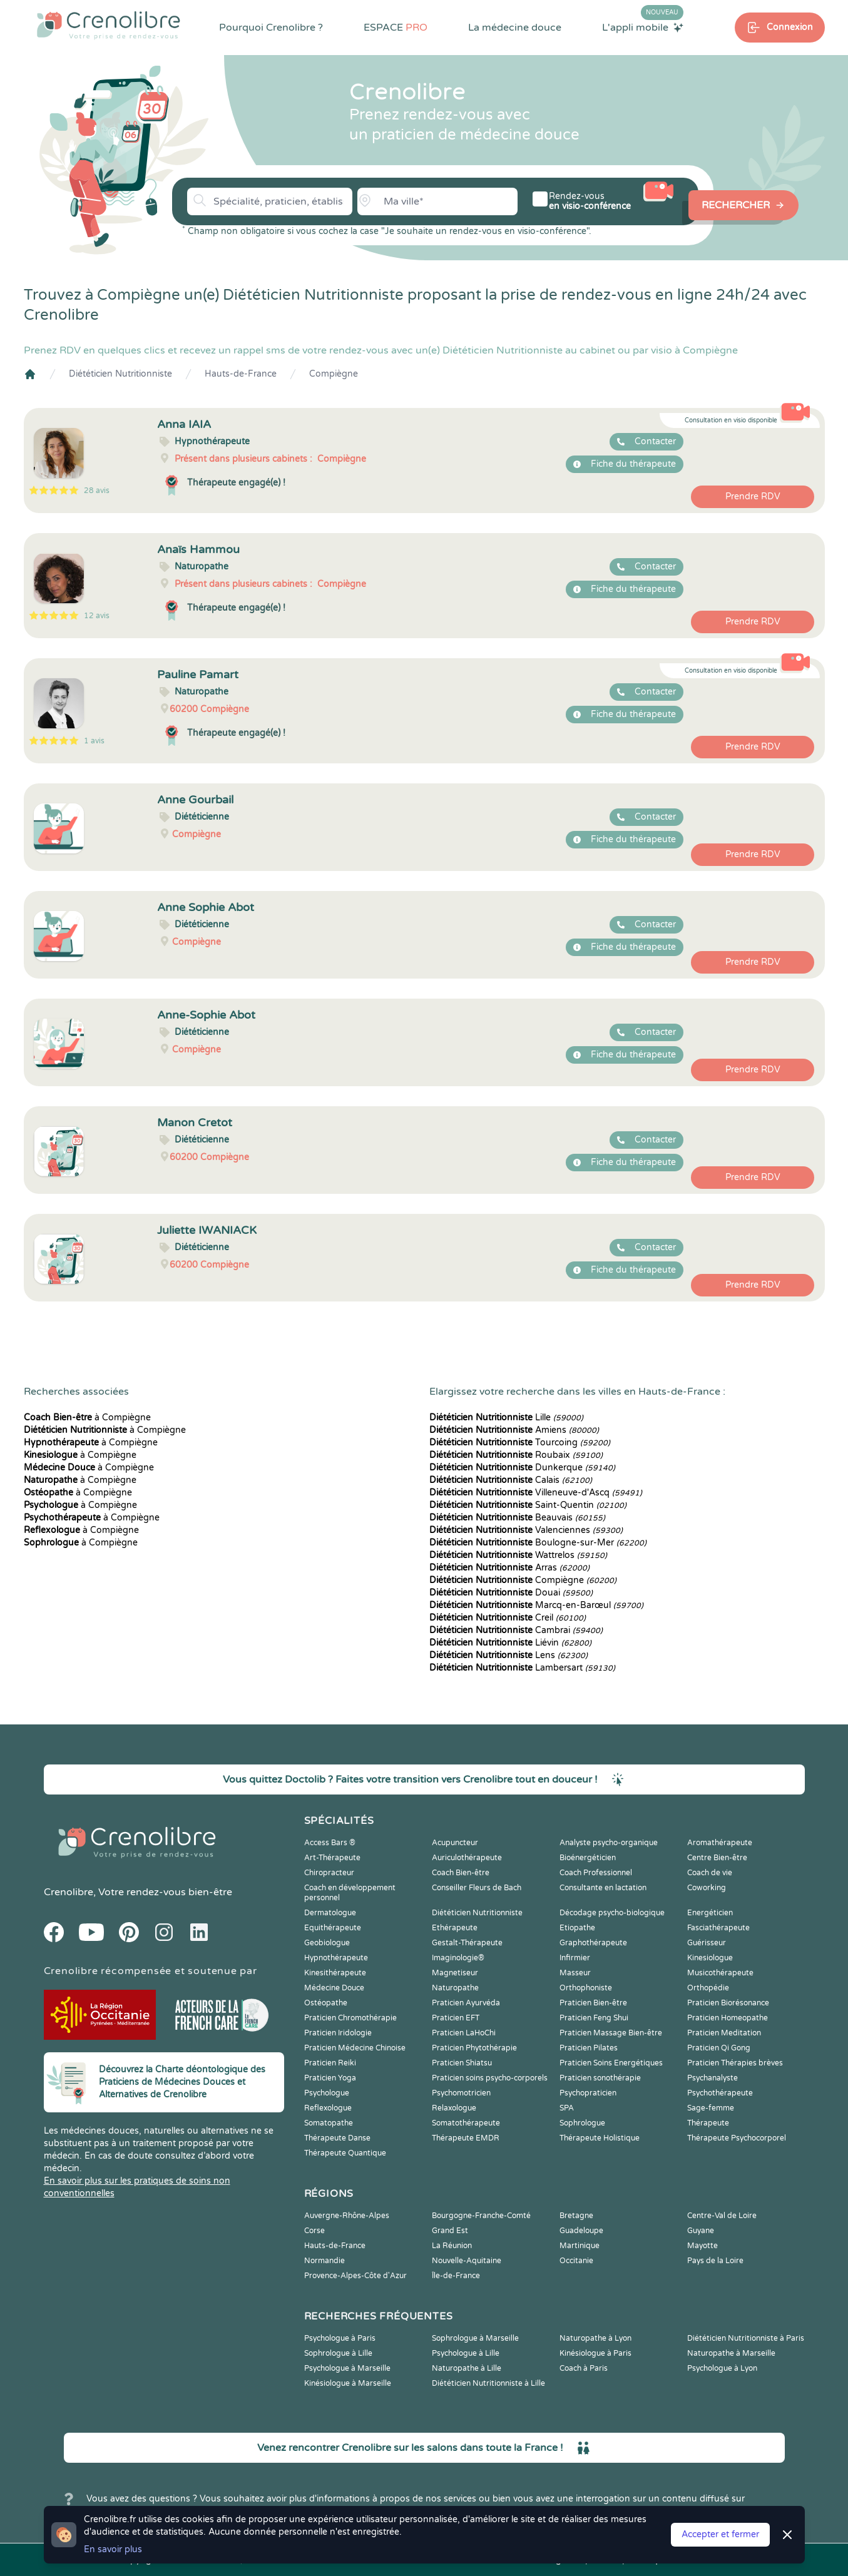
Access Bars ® (329, 1842)
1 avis (94, 740)
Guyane (700, 2230)
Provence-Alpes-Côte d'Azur (355, 2275)
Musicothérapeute (720, 1972)
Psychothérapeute (720, 2093)
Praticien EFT (455, 2017)
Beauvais (517, 1517)
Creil (507, 1617)
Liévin (510, 1642)
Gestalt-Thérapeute (467, 1942)
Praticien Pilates (588, 2048)
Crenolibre (68, 1892)
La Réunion (452, 2245)
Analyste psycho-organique (608, 1842)
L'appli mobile (642, 27)
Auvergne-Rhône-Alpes (346, 2215)
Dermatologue (330, 1912)
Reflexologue (328, 2108)
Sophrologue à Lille (338, 2353)
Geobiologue (327, 1942)
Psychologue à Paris (339, 2338)
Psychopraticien (587, 2093)
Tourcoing (519, 1442)
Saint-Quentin (527, 1505)
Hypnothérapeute (336, 1957)
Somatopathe (328, 2123)
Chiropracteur (329, 1872)
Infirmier (574, 1957)
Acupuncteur (455, 1842)
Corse (314, 2230)
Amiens (514, 1430)
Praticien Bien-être (593, 2002)
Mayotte (702, 2245)
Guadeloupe (581, 2230)
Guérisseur (706, 1942)
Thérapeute (708, 2123)
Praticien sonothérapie (600, 2078)
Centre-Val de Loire (722, 2215)
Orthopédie (708, 1987)
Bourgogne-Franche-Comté (481, 2215)
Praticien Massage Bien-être (610, 2033)
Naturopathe (455, 1987)
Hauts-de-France (241, 374)
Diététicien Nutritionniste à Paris (745, 2338)
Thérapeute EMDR (465, 2138)
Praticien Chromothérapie (350, 2017)
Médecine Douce (334, 1987)
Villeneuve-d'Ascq (535, 1492)
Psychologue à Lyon (722, 2368)
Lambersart (522, 1667)
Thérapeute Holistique (599, 2138)
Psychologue (326, 2093)
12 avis (97, 615)
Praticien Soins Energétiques (611, 2063)
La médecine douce (514, 27)
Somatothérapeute (466, 2123)
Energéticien (710, 1912)
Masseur (575, 1972)
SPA (566, 2108)
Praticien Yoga (330, 2078)
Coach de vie (709, 1872)
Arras (509, 1567)
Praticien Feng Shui (593, 2017)
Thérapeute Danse (337, 2138)
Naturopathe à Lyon (595, 2338)
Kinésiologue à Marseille (347, 2383)
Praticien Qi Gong (718, 2048)
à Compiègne (87, 1417)
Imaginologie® (458, 1957)
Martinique (579, 2245)
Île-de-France (456, 2275)
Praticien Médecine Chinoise (355, 2048)
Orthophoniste (585, 1987)
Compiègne (333, 374)
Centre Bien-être (717, 1857)
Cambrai (516, 1630)
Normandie (324, 2260)
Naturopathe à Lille (466, 2368)
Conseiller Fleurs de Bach (476, 1887)
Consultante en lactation (602, 1887)
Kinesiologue (710, 1957)
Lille (506, 1417)
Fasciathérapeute (718, 1927)
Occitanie (576, 2260)
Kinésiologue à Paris (595, 2353)
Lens (508, 1655)
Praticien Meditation (724, 2033)
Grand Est (450, 2230)
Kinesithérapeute (335, 1972)
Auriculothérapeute (467, 1857)
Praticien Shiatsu (462, 2063)
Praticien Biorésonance (728, 2002)
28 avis (97, 490)
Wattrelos (518, 1555)
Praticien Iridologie (338, 2033)
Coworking (706, 1887)
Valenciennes (526, 1530)
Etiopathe (577, 1927)
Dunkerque (522, 1467)
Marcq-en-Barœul (536, 1605)
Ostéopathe (325, 2002)
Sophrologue (582, 2123)
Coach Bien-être (460, 1872)
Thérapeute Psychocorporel (736, 2138)
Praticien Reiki (330, 2063)
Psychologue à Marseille (347, 2368)
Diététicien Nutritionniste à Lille (488, 2383)
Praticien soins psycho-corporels (490, 2078)
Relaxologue (454, 2108)
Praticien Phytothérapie (474, 2048)
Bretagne (576, 2215)
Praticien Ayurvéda (466, 2002)
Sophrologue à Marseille (475, 2338)
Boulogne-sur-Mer (537, 1542)
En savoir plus (113, 2549)
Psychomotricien (461, 2093)
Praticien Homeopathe (727, 2017)
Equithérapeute (332, 1927)
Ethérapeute (455, 1927)
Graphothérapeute (593, 1942)
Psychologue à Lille (465, 2353)
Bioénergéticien (587, 1857)
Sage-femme (710, 2108)
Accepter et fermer (720, 2534)
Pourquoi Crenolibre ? (271, 27)
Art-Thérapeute (332, 1857)
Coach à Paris (583, 2368)
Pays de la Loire (715, 2260)
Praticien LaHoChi (464, 2033)
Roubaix (516, 1455)
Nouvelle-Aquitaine (466, 2260)
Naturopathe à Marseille (731, 2353)
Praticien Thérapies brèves (735, 2063)
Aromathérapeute (719, 1842)
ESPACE (395, 27)
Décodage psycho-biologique (612, 1912)
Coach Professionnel (595, 1872)
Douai (511, 1592)
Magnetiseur (455, 1972)
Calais (510, 1480)
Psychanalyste (712, 2078)
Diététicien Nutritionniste (120, 374)
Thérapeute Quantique (345, 2153)
